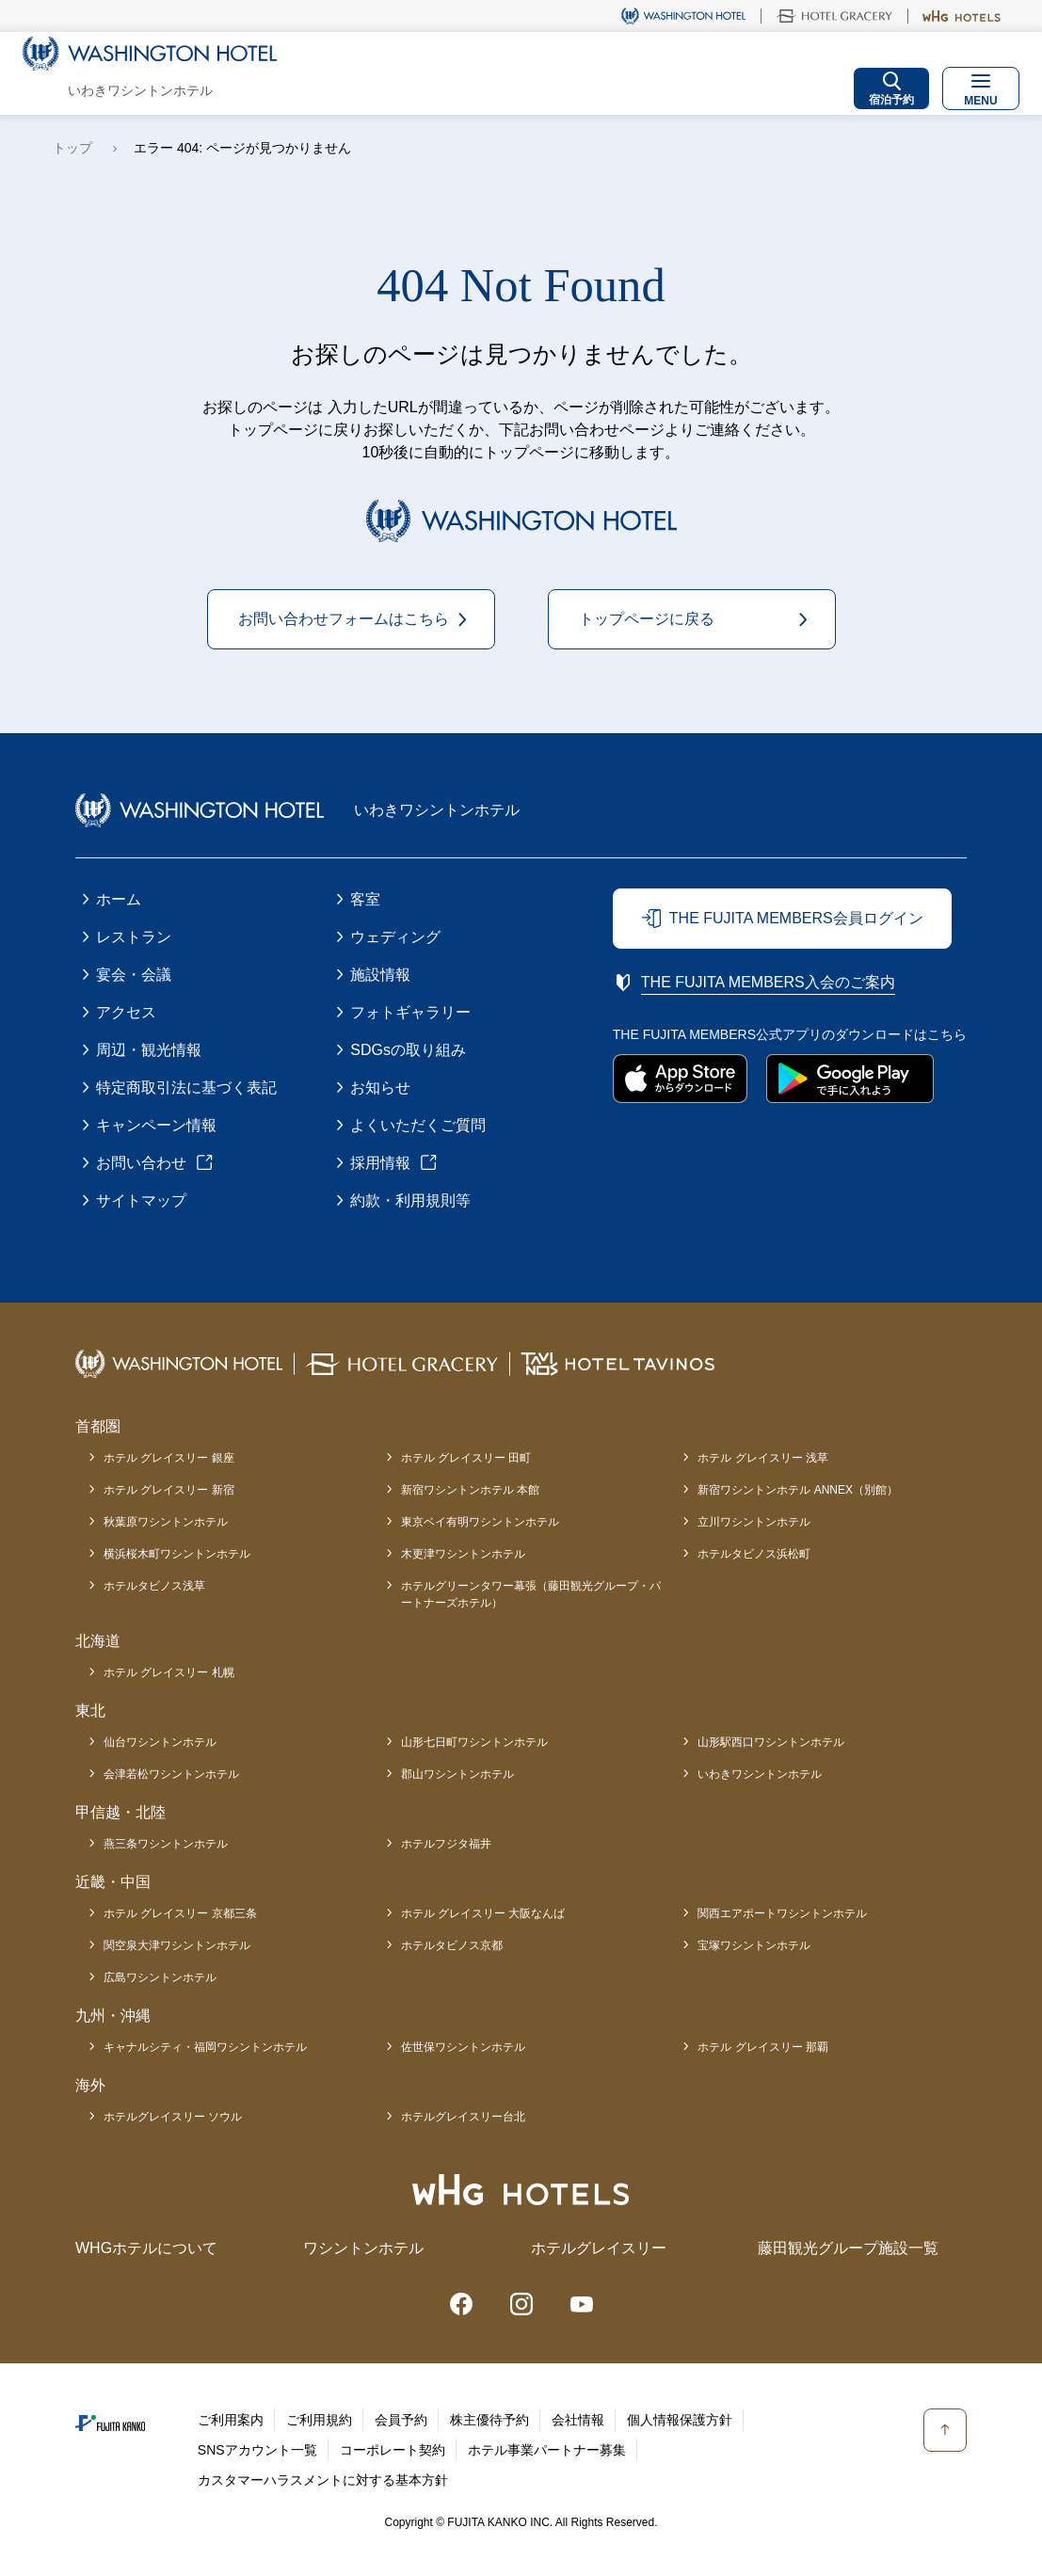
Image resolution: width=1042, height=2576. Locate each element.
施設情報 (380, 975)
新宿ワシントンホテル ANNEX (797, 1489)
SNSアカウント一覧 (257, 2449)
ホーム (118, 899)
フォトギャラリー (410, 1012)
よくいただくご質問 (418, 1125)
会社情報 (578, 2419)
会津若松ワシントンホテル (171, 1774)
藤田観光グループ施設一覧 (848, 2248)
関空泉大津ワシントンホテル (177, 1945)
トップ (72, 147)
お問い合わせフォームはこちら (343, 619)
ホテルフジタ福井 (446, 1843)
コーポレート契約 (392, 2449)
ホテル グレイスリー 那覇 (762, 2047)
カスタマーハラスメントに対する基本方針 (323, 2480)
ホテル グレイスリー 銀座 (169, 1457)
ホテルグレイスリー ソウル (173, 2116)
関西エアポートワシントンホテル (782, 1913)
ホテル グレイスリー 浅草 (762, 1457)
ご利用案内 (231, 2419)
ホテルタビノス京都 (452, 1945)
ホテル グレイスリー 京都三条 (180, 1913)
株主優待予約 (489, 2419)
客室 (365, 899)
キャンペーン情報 (156, 1125)
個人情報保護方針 (679, 2419)
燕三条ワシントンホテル (166, 1843)
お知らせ (380, 1088)
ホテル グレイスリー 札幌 (169, 1672)
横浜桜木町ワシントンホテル (177, 1553)
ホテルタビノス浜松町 (753, 1553)
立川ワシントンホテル (753, 1521)
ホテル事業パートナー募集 (547, 2449)
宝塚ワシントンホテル (753, 1945)
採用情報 (380, 1163)
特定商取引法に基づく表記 (186, 1088)
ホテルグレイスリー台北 (463, 2116)
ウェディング (395, 937)
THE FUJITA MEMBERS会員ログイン (796, 918)
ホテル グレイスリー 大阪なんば (483, 1913)
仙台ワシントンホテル (160, 1742)
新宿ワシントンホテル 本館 (470, 1489)
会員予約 (401, 2419)
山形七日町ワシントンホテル (474, 1742)
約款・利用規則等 (410, 1200)
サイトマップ (141, 1200)
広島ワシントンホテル (160, 1977)
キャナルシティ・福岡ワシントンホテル (205, 2047)
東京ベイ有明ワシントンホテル (480, 1521)
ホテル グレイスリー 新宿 (169, 1489)
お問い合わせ (141, 1163)
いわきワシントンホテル (759, 1774)
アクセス (126, 1012)
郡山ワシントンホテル (457, 1774)
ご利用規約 (319, 2419)
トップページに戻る (646, 619)
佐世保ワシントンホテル (463, 2047)
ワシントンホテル (363, 2248)
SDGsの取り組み (408, 1050)
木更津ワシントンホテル (463, 1553)
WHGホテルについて (146, 2248)
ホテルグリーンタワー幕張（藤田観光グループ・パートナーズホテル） (531, 1594)
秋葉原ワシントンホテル (166, 1521)
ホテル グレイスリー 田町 (466, 1457)
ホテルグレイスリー (598, 2248)
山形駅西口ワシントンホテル (770, 1742)
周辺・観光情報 (148, 1050)
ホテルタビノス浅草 (154, 1585)
